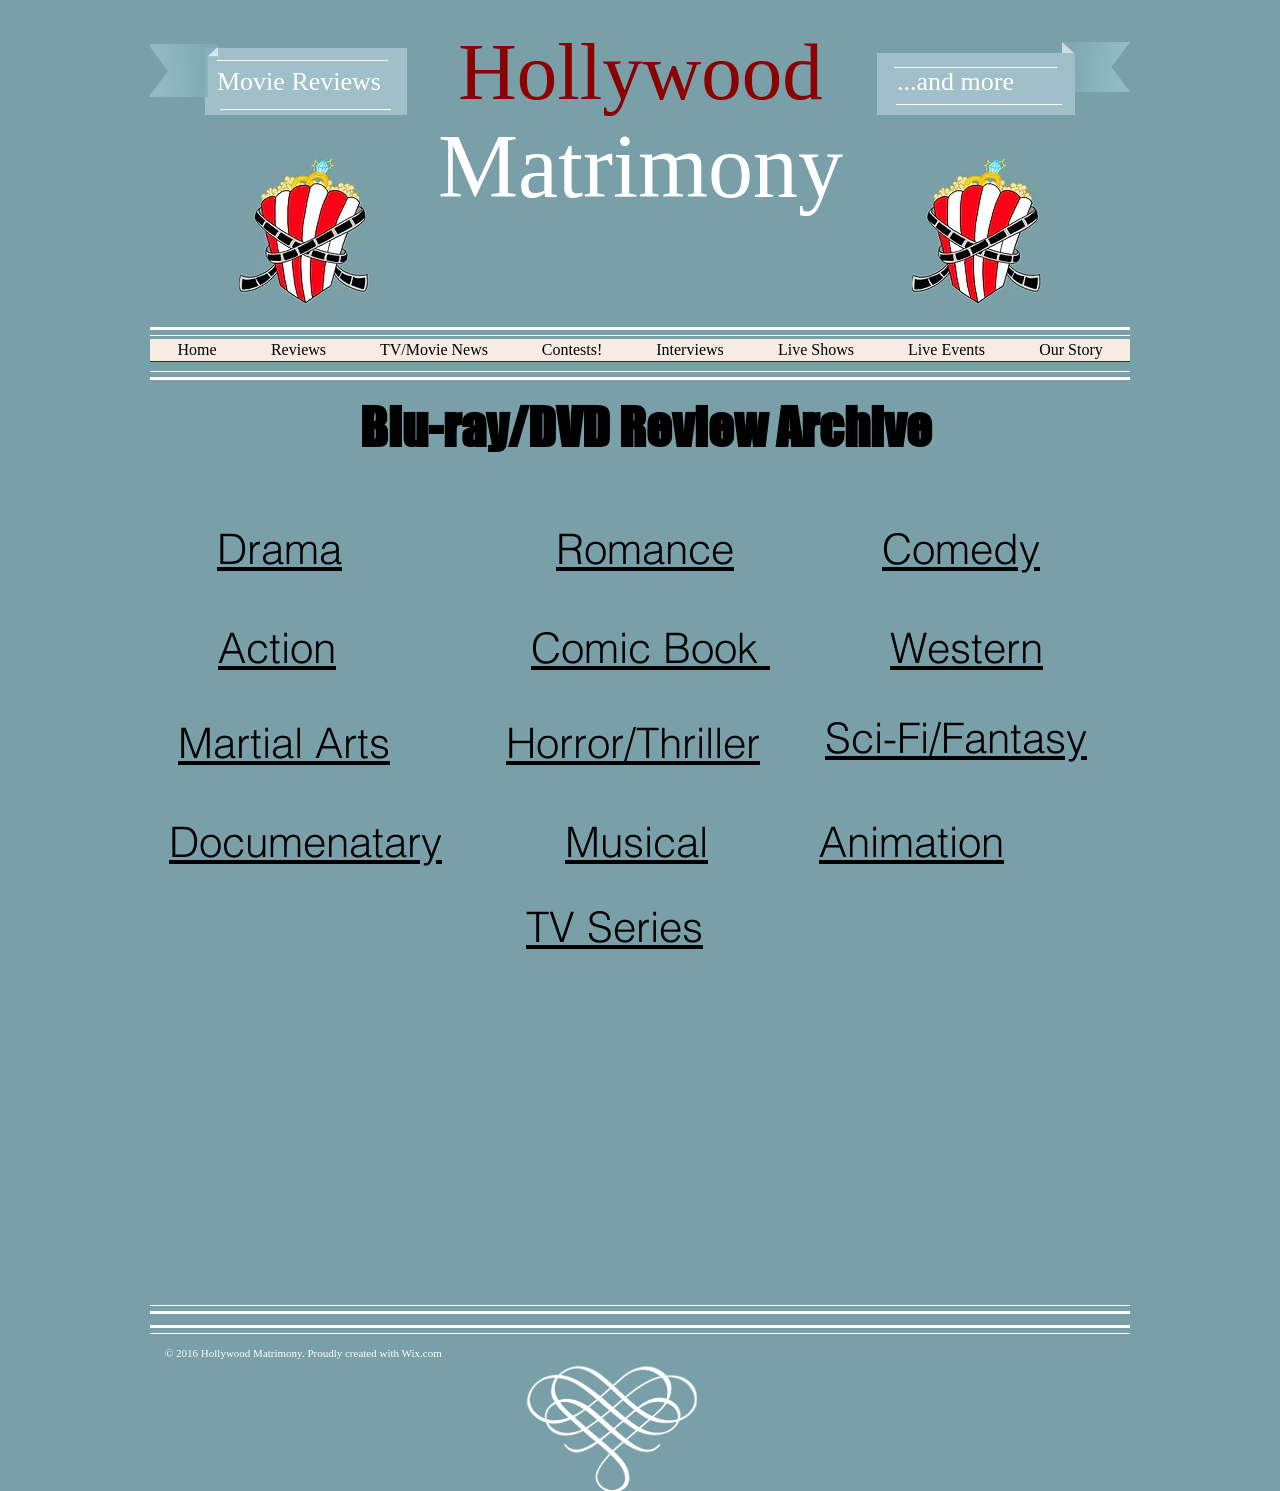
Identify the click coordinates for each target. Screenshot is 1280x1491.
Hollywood (640, 72)
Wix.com (422, 1353)
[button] (298, 356)
